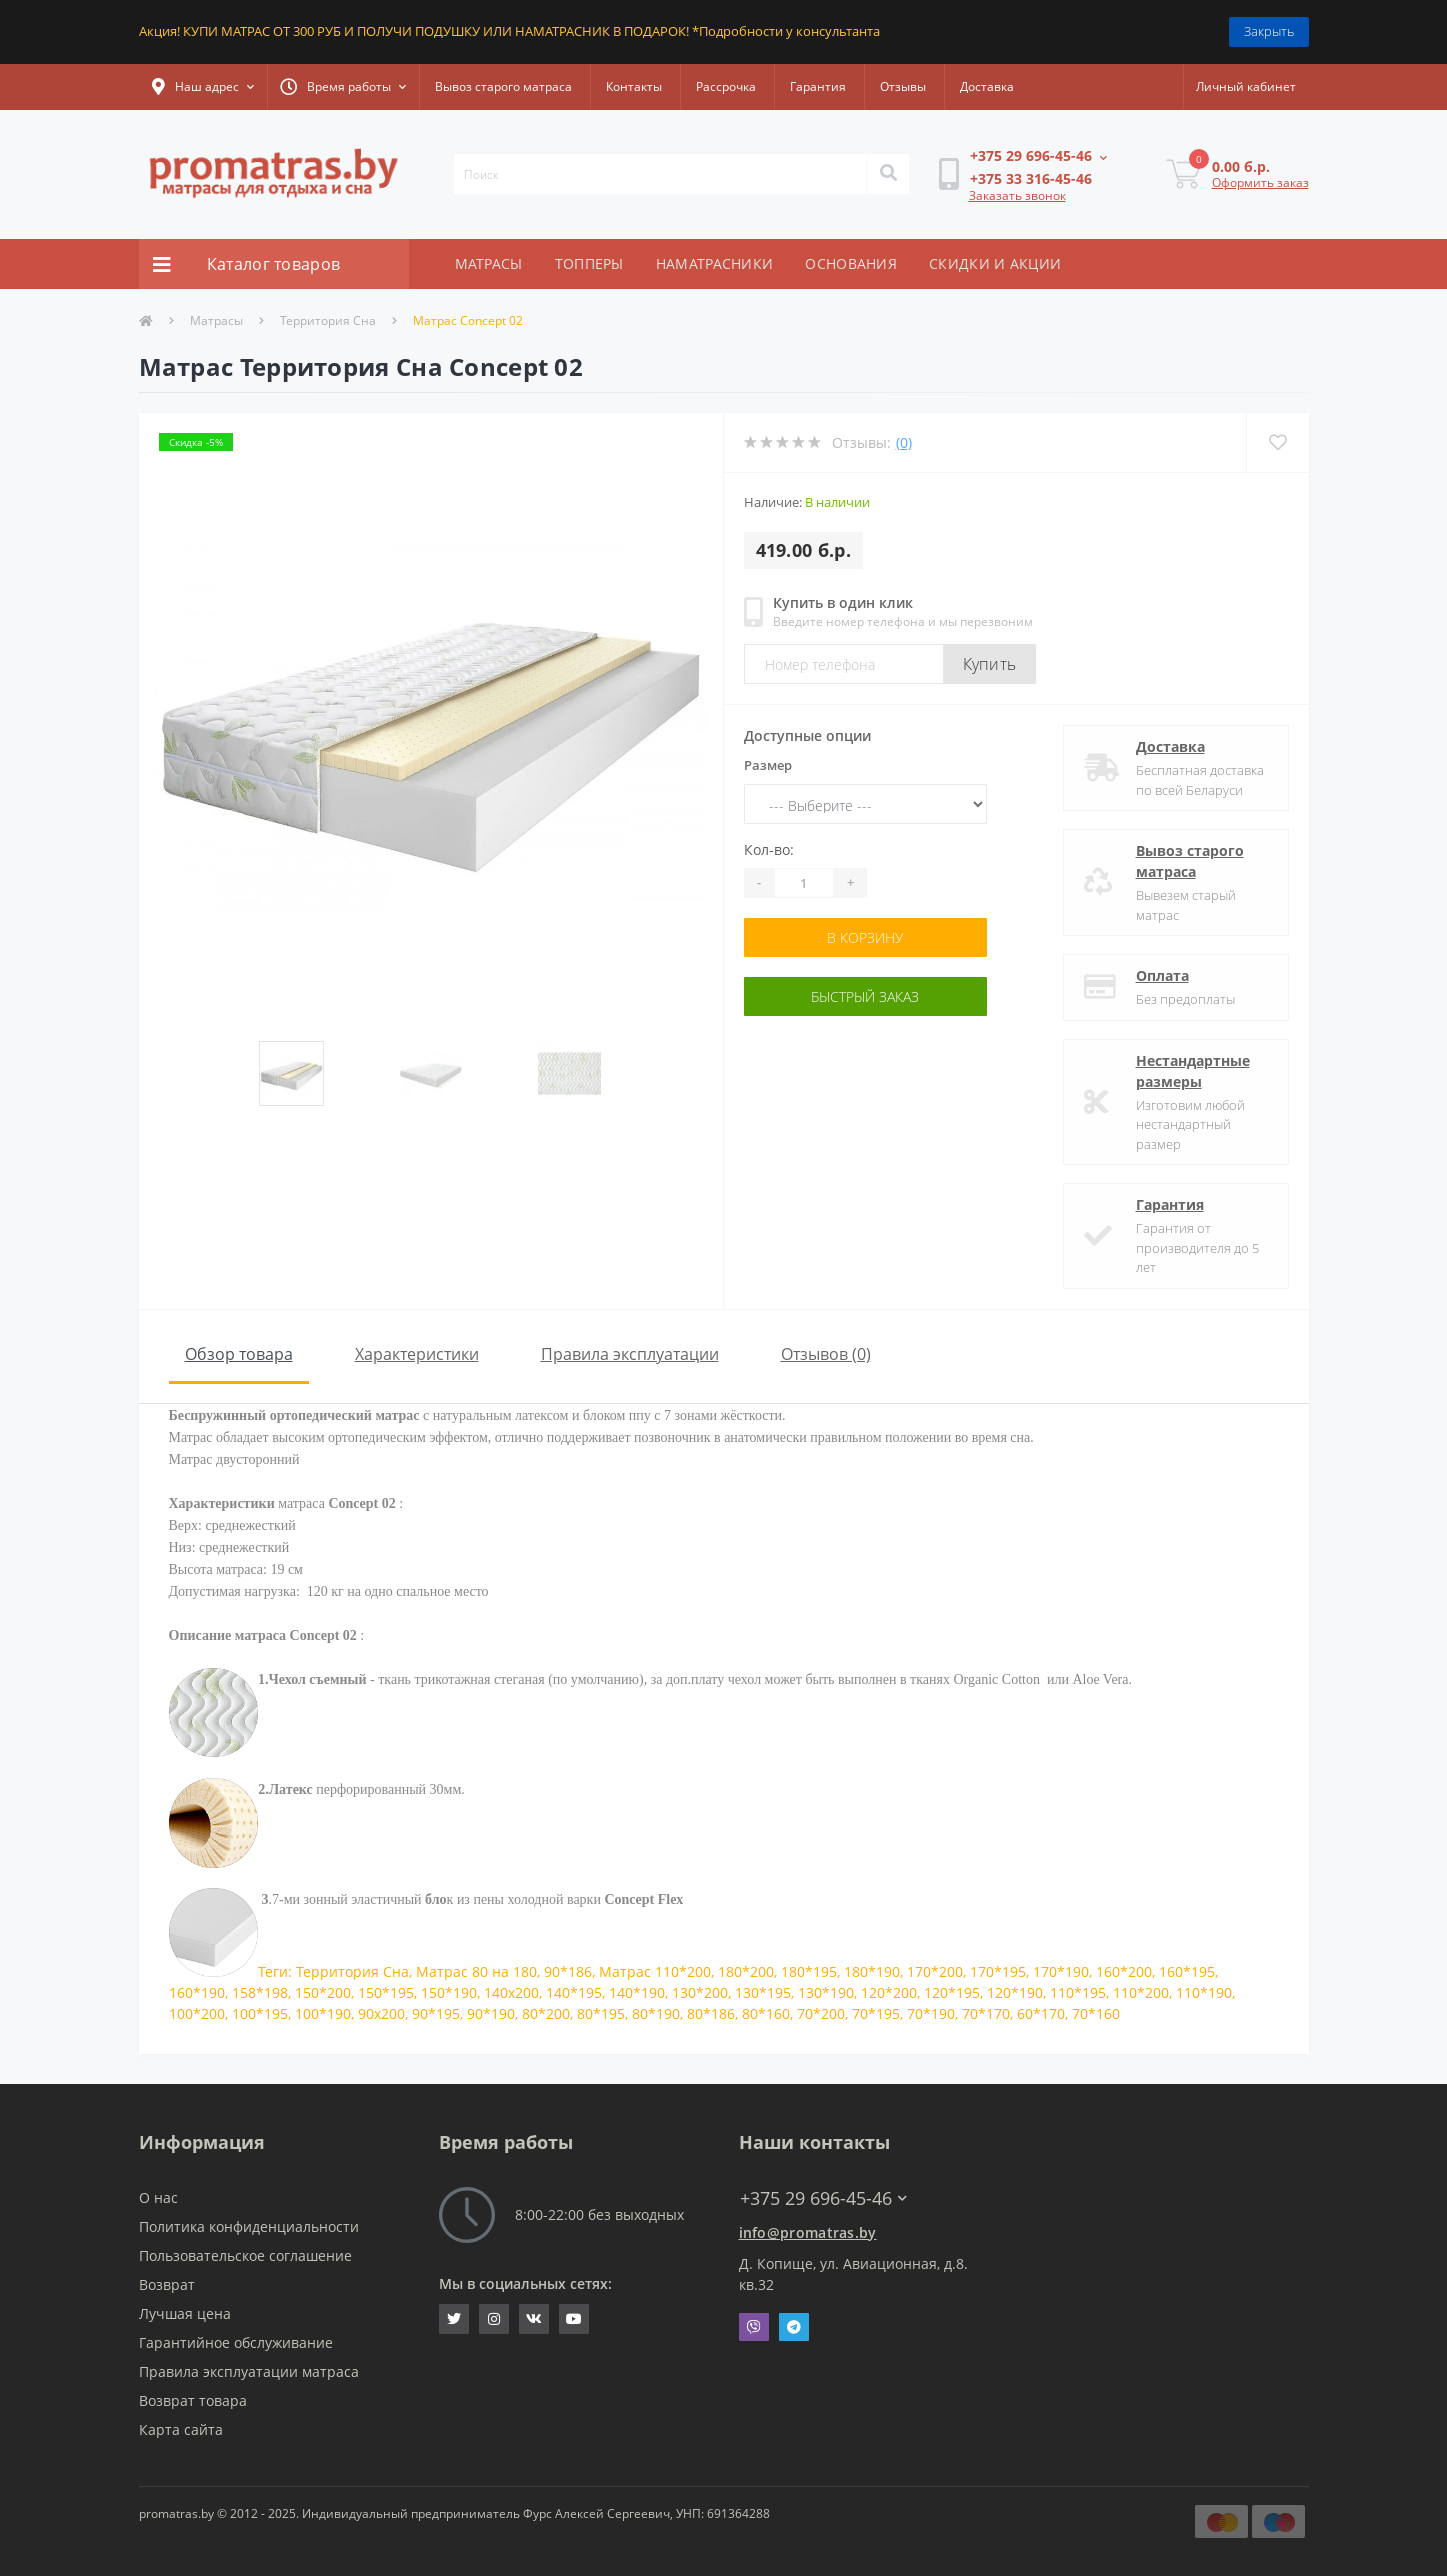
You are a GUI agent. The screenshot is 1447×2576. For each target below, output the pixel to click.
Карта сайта (181, 2429)
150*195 (386, 1992)
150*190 (449, 1992)
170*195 (998, 1971)
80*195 (601, 2013)
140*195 (574, 1992)
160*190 (197, 1992)
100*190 (323, 2013)
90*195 (436, 2013)
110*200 (1141, 1992)
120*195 (952, 1992)
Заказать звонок (1017, 195)
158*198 (260, 1992)
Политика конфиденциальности (249, 2226)
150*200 (323, 1992)
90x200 (381, 2013)
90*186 (568, 1971)
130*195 (763, 1992)
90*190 (491, 2013)
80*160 (766, 2013)
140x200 (511, 1992)
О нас (158, 2197)
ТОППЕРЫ (589, 263)
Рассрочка (726, 86)
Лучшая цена (185, 2313)
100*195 (260, 2013)
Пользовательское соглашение (245, 2255)
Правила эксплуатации (630, 1354)
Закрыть (1269, 31)
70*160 (1096, 2013)
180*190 (872, 1971)
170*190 (1061, 1971)
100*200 (197, 2013)
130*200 (700, 1992)
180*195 (809, 1971)
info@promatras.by (808, 2232)
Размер (768, 765)
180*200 (746, 1971)
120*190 (1015, 1992)
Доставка (987, 86)
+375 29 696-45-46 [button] (823, 2198)
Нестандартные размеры (1193, 1071)
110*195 (1078, 1992)
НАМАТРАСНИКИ (715, 263)
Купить (990, 664)
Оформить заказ (1260, 182)
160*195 (1187, 1971)
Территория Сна (328, 320)
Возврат (167, 2284)
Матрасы (216, 320)
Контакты (634, 86)
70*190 (931, 2013)
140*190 (637, 1992)
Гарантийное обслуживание (236, 2342)
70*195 (876, 2013)
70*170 (986, 2013)
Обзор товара (239, 1354)
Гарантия (818, 86)
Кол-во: (769, 849)
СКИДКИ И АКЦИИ (995, 263)
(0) (904, 442)
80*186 (711, 2013)
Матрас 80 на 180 (476, 1971)
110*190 (1204, 1992)
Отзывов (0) (826, 1354)
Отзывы (903, 86)
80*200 (546, 2013)
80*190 (656, 2013)
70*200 (821, 2013)
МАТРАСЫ (489, 263)
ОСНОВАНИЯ (851, 263)
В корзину (865, 937)
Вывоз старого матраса (503, 86)
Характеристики (417, 1354)
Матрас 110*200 (655, 1971)
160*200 (1124, 1971)
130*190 (826, 1992)
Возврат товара (193, 2400)
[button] (203, 87)
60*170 (1041, 2013)
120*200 (889, 1992)
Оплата (1162, 975)
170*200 (935, 1971)
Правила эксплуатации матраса (249, 2371)
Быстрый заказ (865, 996)
